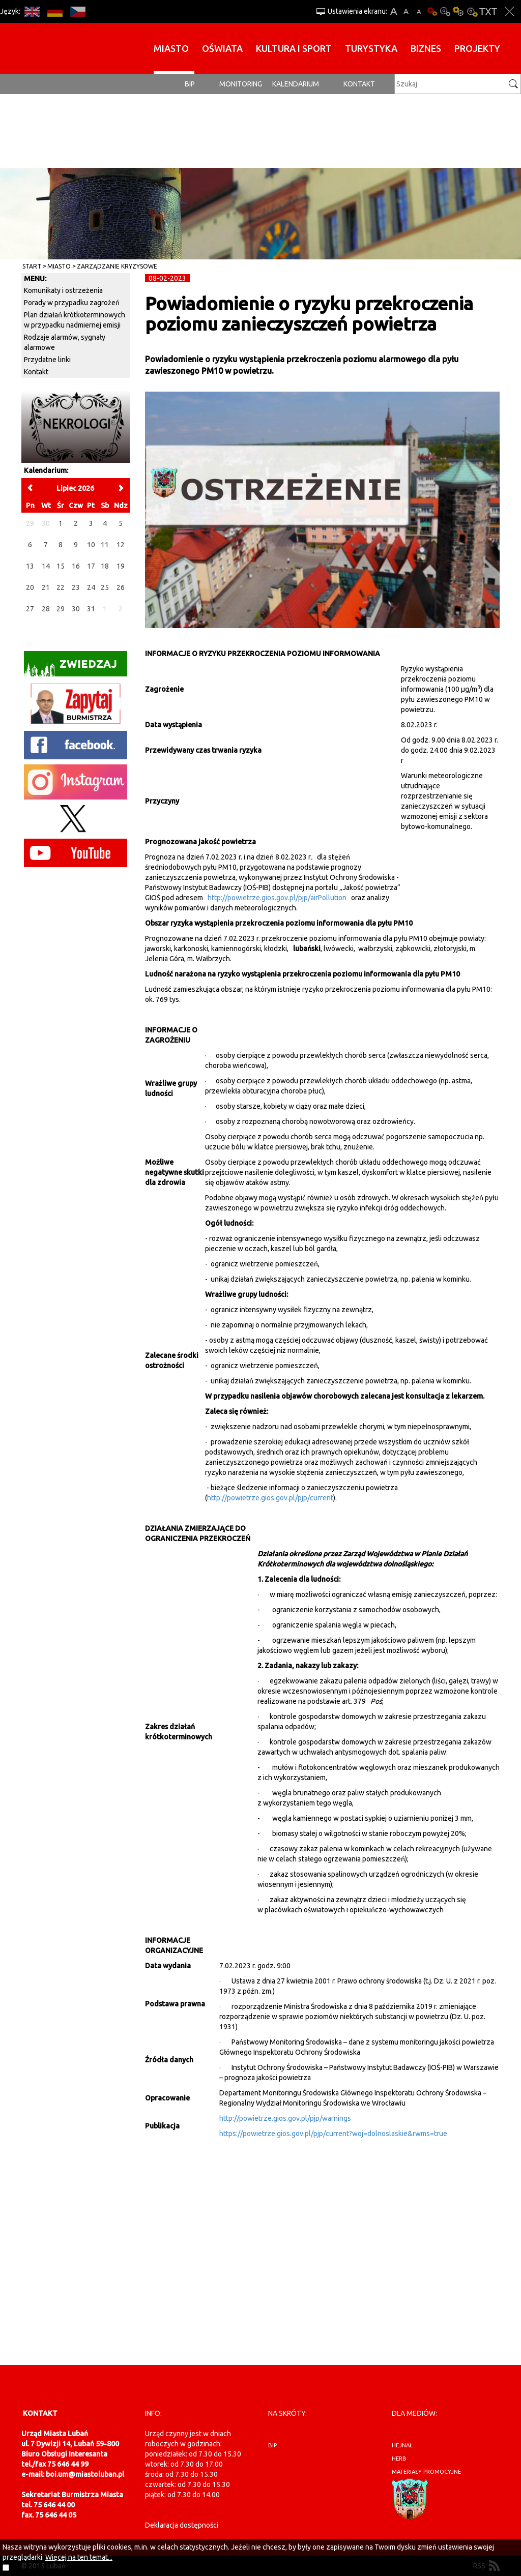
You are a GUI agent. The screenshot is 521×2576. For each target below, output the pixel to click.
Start (31, 266)
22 (60, 587)
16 (76, 566)
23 (76, 587)
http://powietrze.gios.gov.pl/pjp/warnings (285, 2118)
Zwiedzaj (70, 667)
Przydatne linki (47, 360)
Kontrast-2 (471, 11)
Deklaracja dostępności (181, 2525)
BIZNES (426, 48)
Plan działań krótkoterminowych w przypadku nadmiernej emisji (74, 320)
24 (91, 587)
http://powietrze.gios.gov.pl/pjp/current (270, 1498)
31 (91, 609)
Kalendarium (295, 84)
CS (77, 11)
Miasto (171, 48)
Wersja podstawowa (432, 11)
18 (105, 566)
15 (60, 566)
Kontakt (359, 84)
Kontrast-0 (445, 11)
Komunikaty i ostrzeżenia (63, 290)
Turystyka (371, 48)
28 (46, 609)
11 (105, 545)
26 (121, 587)
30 (76, 609)
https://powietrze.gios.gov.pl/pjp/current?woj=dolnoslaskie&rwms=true (333, 2133)
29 (60, 609)
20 (30, 587)
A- (419, 11)
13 (30, 566)
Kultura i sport (294, 48)
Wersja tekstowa (488, 11)
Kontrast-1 (458, 11)
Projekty (477, 48)
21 (46, 587)
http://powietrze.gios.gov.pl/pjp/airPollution (277, 898)
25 (105, 587)
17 (91, 566)
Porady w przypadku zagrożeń (72, 303)
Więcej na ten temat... (78, 2557)
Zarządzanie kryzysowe (117, 266)
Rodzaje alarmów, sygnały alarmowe (64, 342)
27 (30, 609)
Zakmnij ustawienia (509, 11)
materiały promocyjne (426, 2472)
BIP (190, 84)
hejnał (402, 2445)
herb (399, 2458)
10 (91, 545)
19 (121, 566)
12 (121, 545)
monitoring (240, 84)
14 (46, 566)
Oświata (222, 48)
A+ (393, 11)
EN (31, 11)
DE (54, 11)
